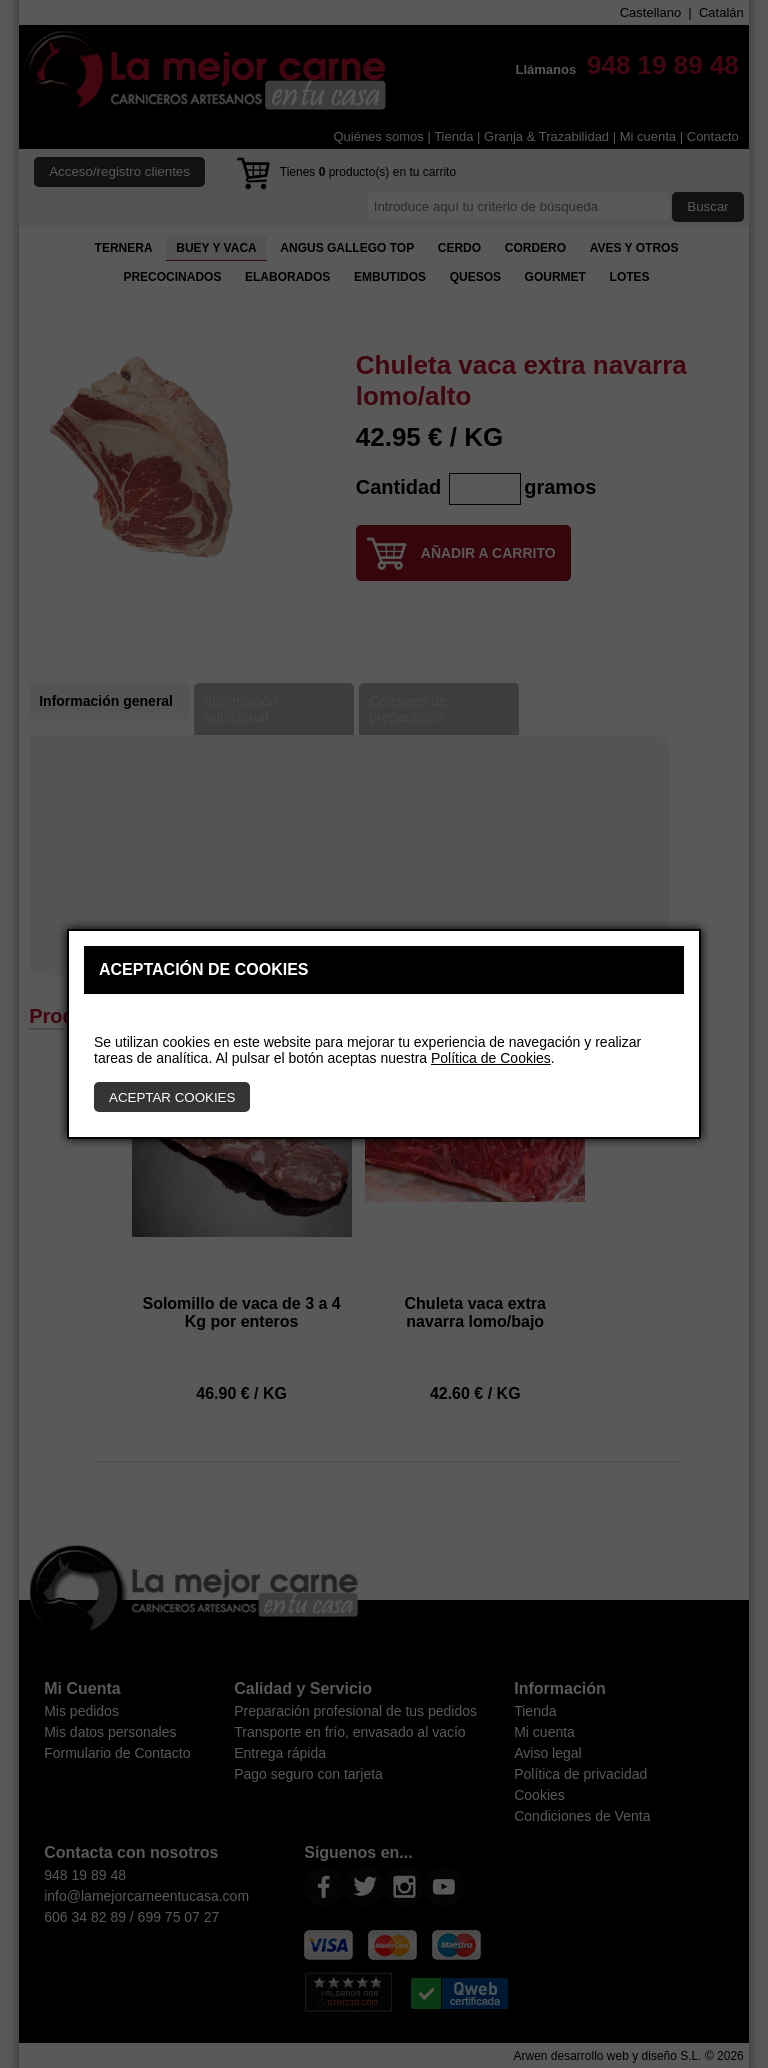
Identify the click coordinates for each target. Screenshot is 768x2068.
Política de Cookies (491, 1058)
